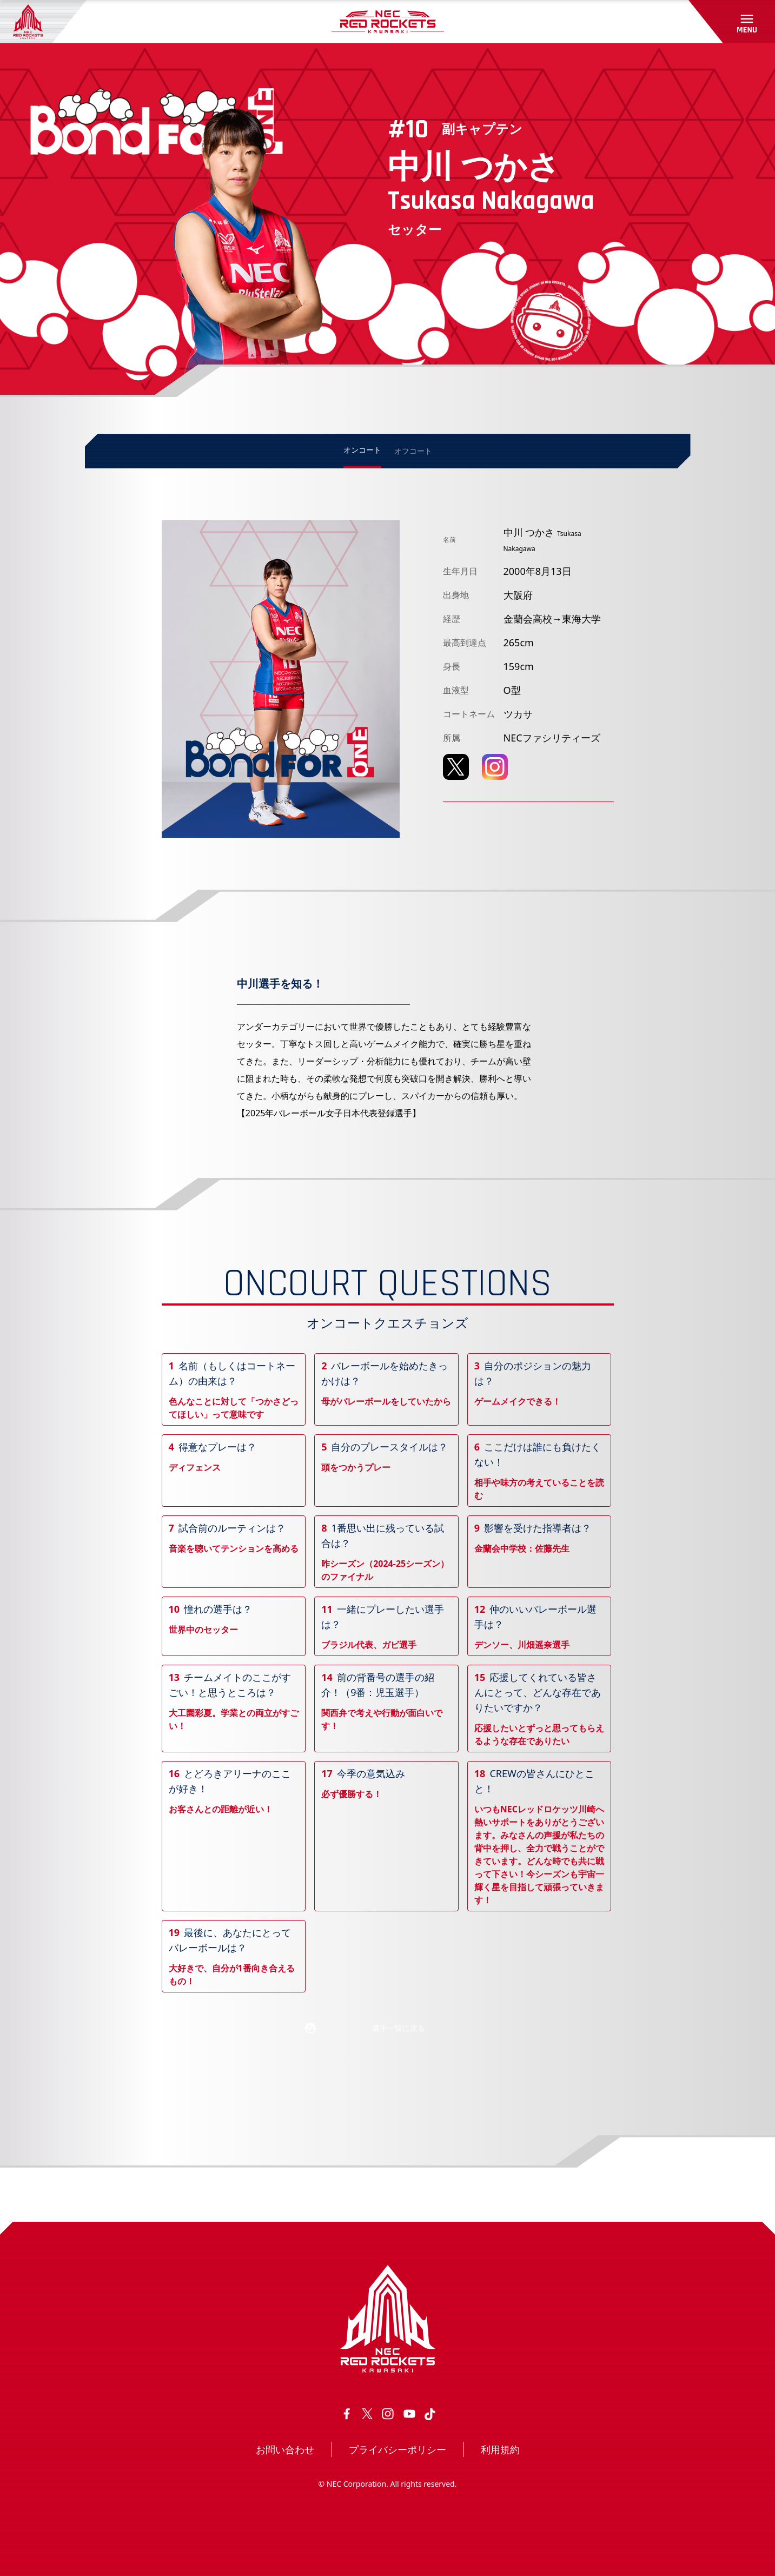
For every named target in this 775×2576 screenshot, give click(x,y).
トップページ (116, 2194)
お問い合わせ (285, 2449)
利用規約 (500, 2449)
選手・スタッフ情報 (186, 2194)
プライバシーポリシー (397, 2449)
